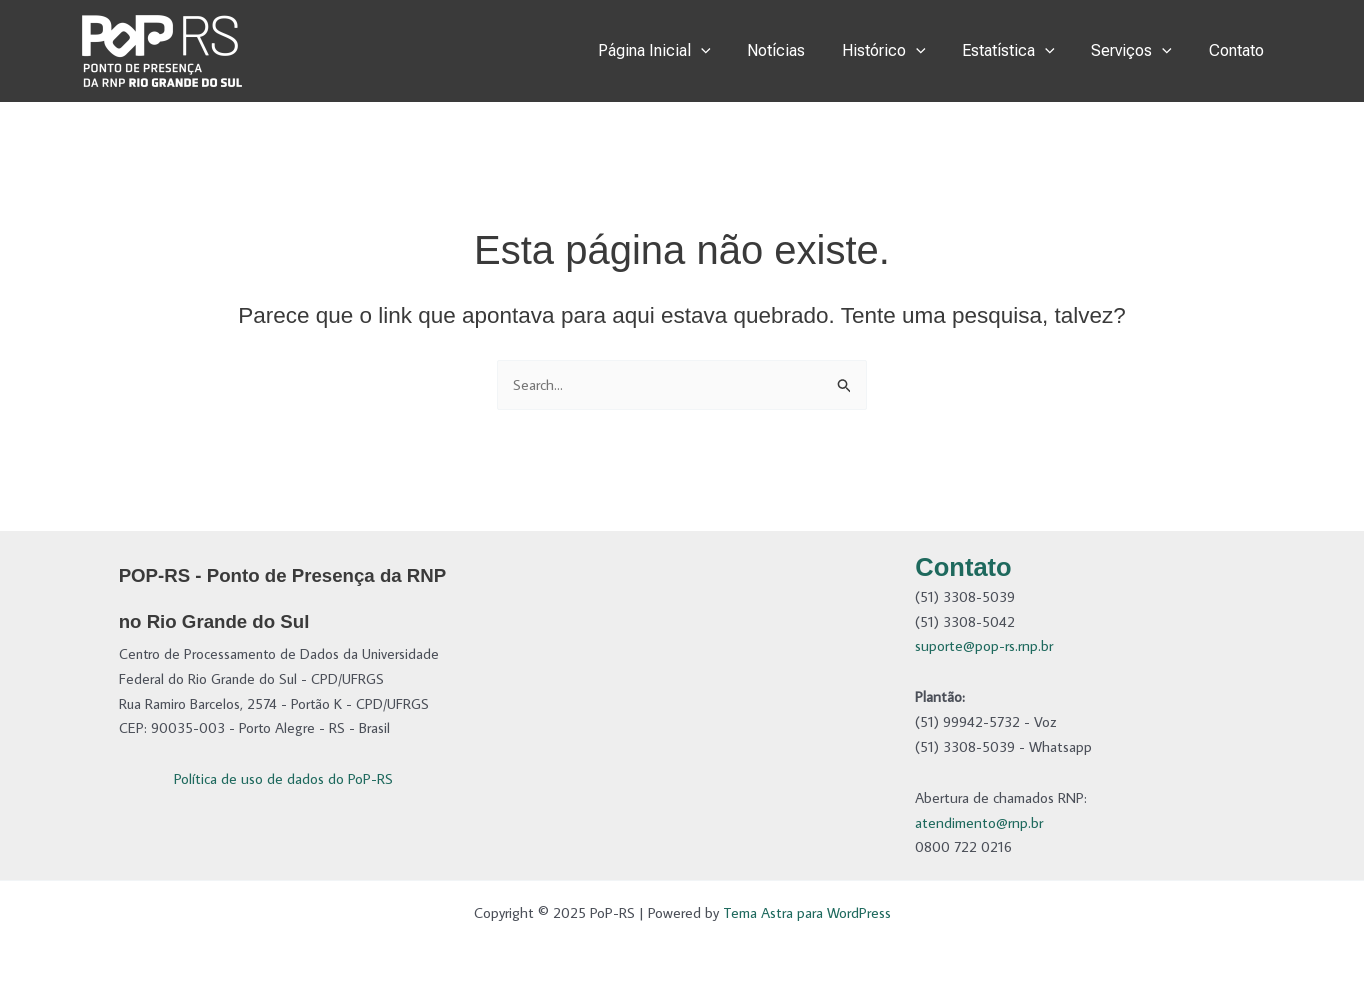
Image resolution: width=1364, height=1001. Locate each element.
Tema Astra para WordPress (807, 912)
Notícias (797, 50)
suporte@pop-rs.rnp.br (984, 645)
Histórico (900, 51)
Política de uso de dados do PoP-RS (283, 778)
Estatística (1020, 51)
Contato (1238, 50)
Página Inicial (680, 51)
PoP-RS (314, 50)
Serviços (1138, 51)
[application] (727, 51)
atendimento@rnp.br (979, 822)
